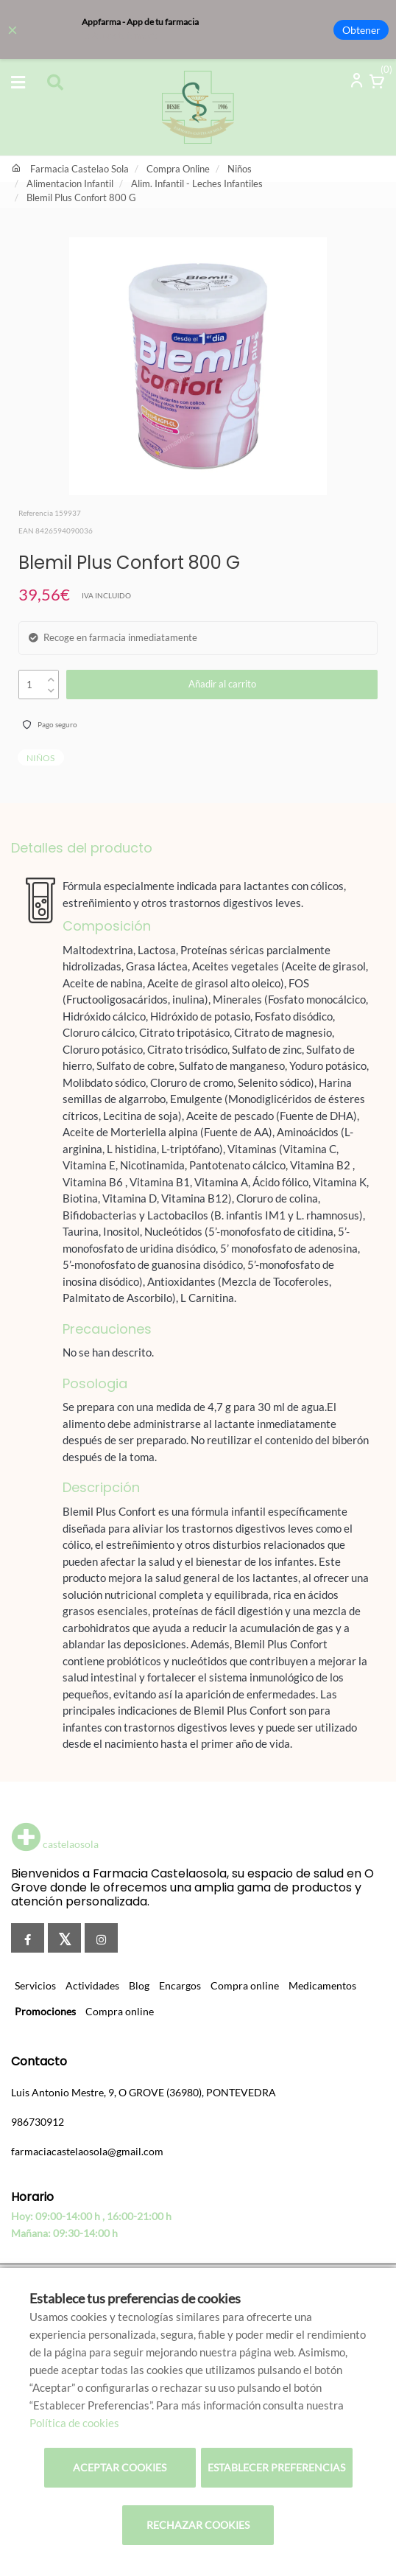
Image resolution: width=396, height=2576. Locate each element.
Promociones (45, 2011)
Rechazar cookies (198, 2525)
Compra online (245, 1985)
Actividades (92, 1985)
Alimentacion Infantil (69, 183)
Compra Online (178, 169)
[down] (51, 687)
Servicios (35, 1985)
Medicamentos (322, 1985)
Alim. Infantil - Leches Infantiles (197, 183)
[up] (51, 676)
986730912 (37, 2121)
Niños (239, 169)
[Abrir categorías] (18, 82)
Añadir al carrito (222, 684)
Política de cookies (74, 2422)
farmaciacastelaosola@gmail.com (87, 2151)
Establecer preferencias (276, 2467)
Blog (139, 1985)
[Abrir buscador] (55, 84)
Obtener (361, 30)
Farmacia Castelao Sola (79, 169)
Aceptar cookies (119, 2467)
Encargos (180, 1985)
